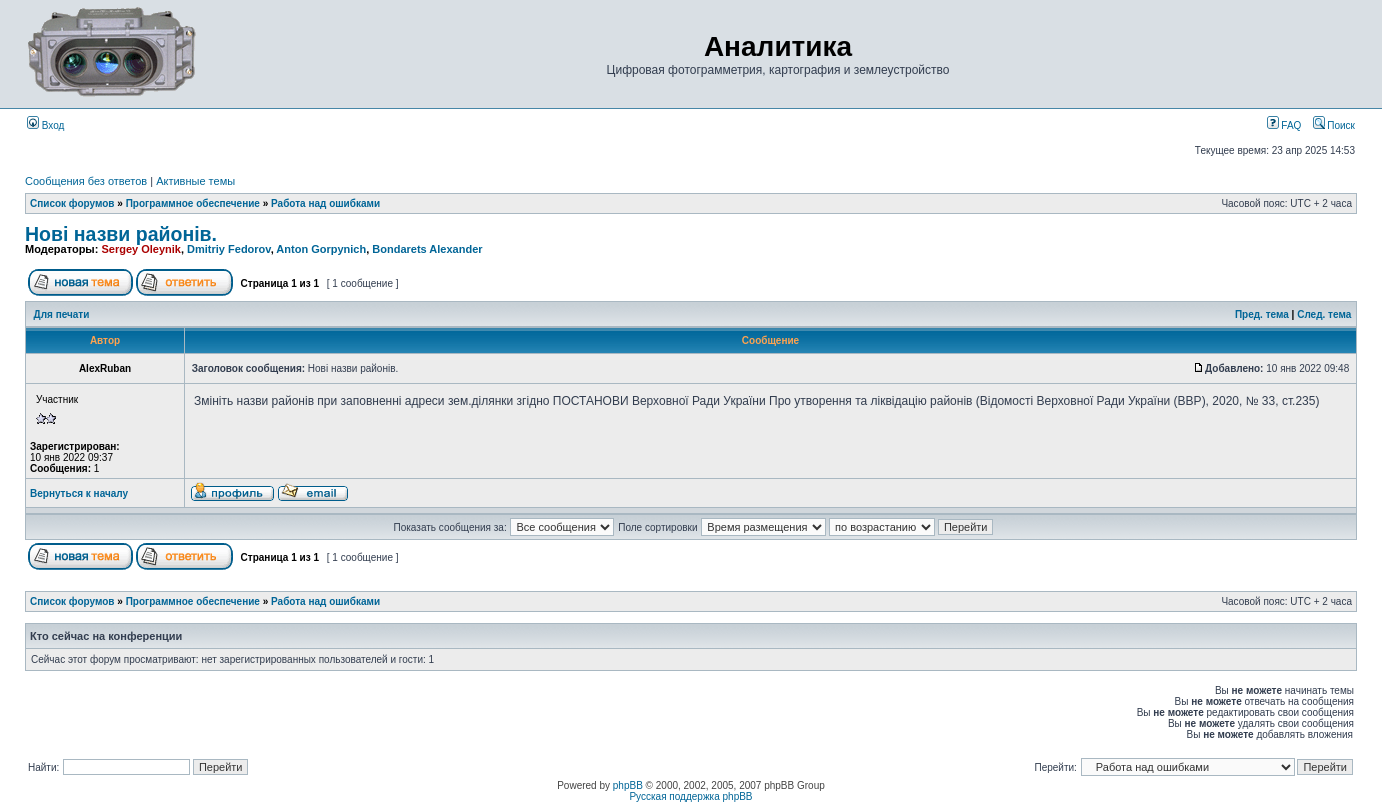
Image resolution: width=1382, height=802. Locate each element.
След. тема (1324, 314)
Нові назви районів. (121, 234)
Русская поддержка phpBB (690, 796)
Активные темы (195, 181)
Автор (105, 340)
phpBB (628, 785)
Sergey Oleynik (141, 249)
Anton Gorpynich (321, 249)
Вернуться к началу (79, 493)
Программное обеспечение (193, 203)
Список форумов (72, 203)
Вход (45, 125)
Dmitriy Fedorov (229, 249)
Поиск (1334, 125)
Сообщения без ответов (86, 181)
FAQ (1284, 125)
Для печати (62, 314)
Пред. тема (1262, 314)
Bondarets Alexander (427, 249)
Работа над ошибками (325, 203)
